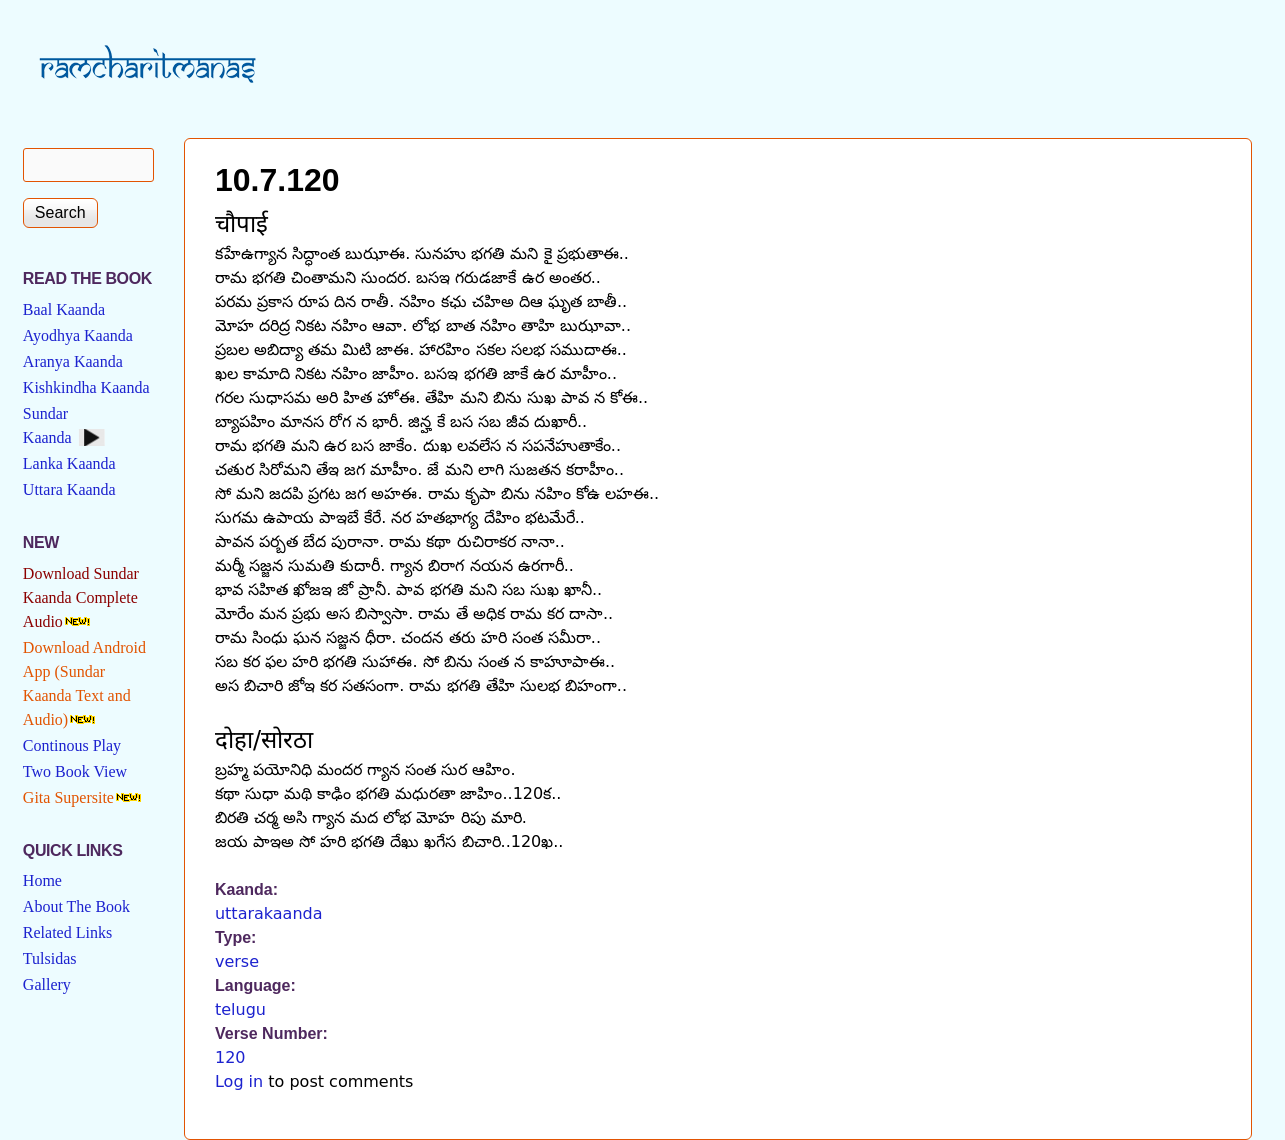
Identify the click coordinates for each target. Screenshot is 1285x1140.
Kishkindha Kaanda (86, 387)
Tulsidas (50, 958)
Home (42, 880)
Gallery (47, 984)
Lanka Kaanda (69, 463)
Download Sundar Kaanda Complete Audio (81, 597)
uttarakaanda (269, 913)
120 (230, 1057)
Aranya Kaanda (73, 361)
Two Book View (75, 771)
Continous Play (72, 745)
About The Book (76, 906)
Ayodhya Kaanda (78, 335)
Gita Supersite (68, 797)
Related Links (67, 932)
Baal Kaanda (64, 309)
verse (237, 961)
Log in (239, 1081)
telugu (240, 1009)
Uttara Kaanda (69, 489)
